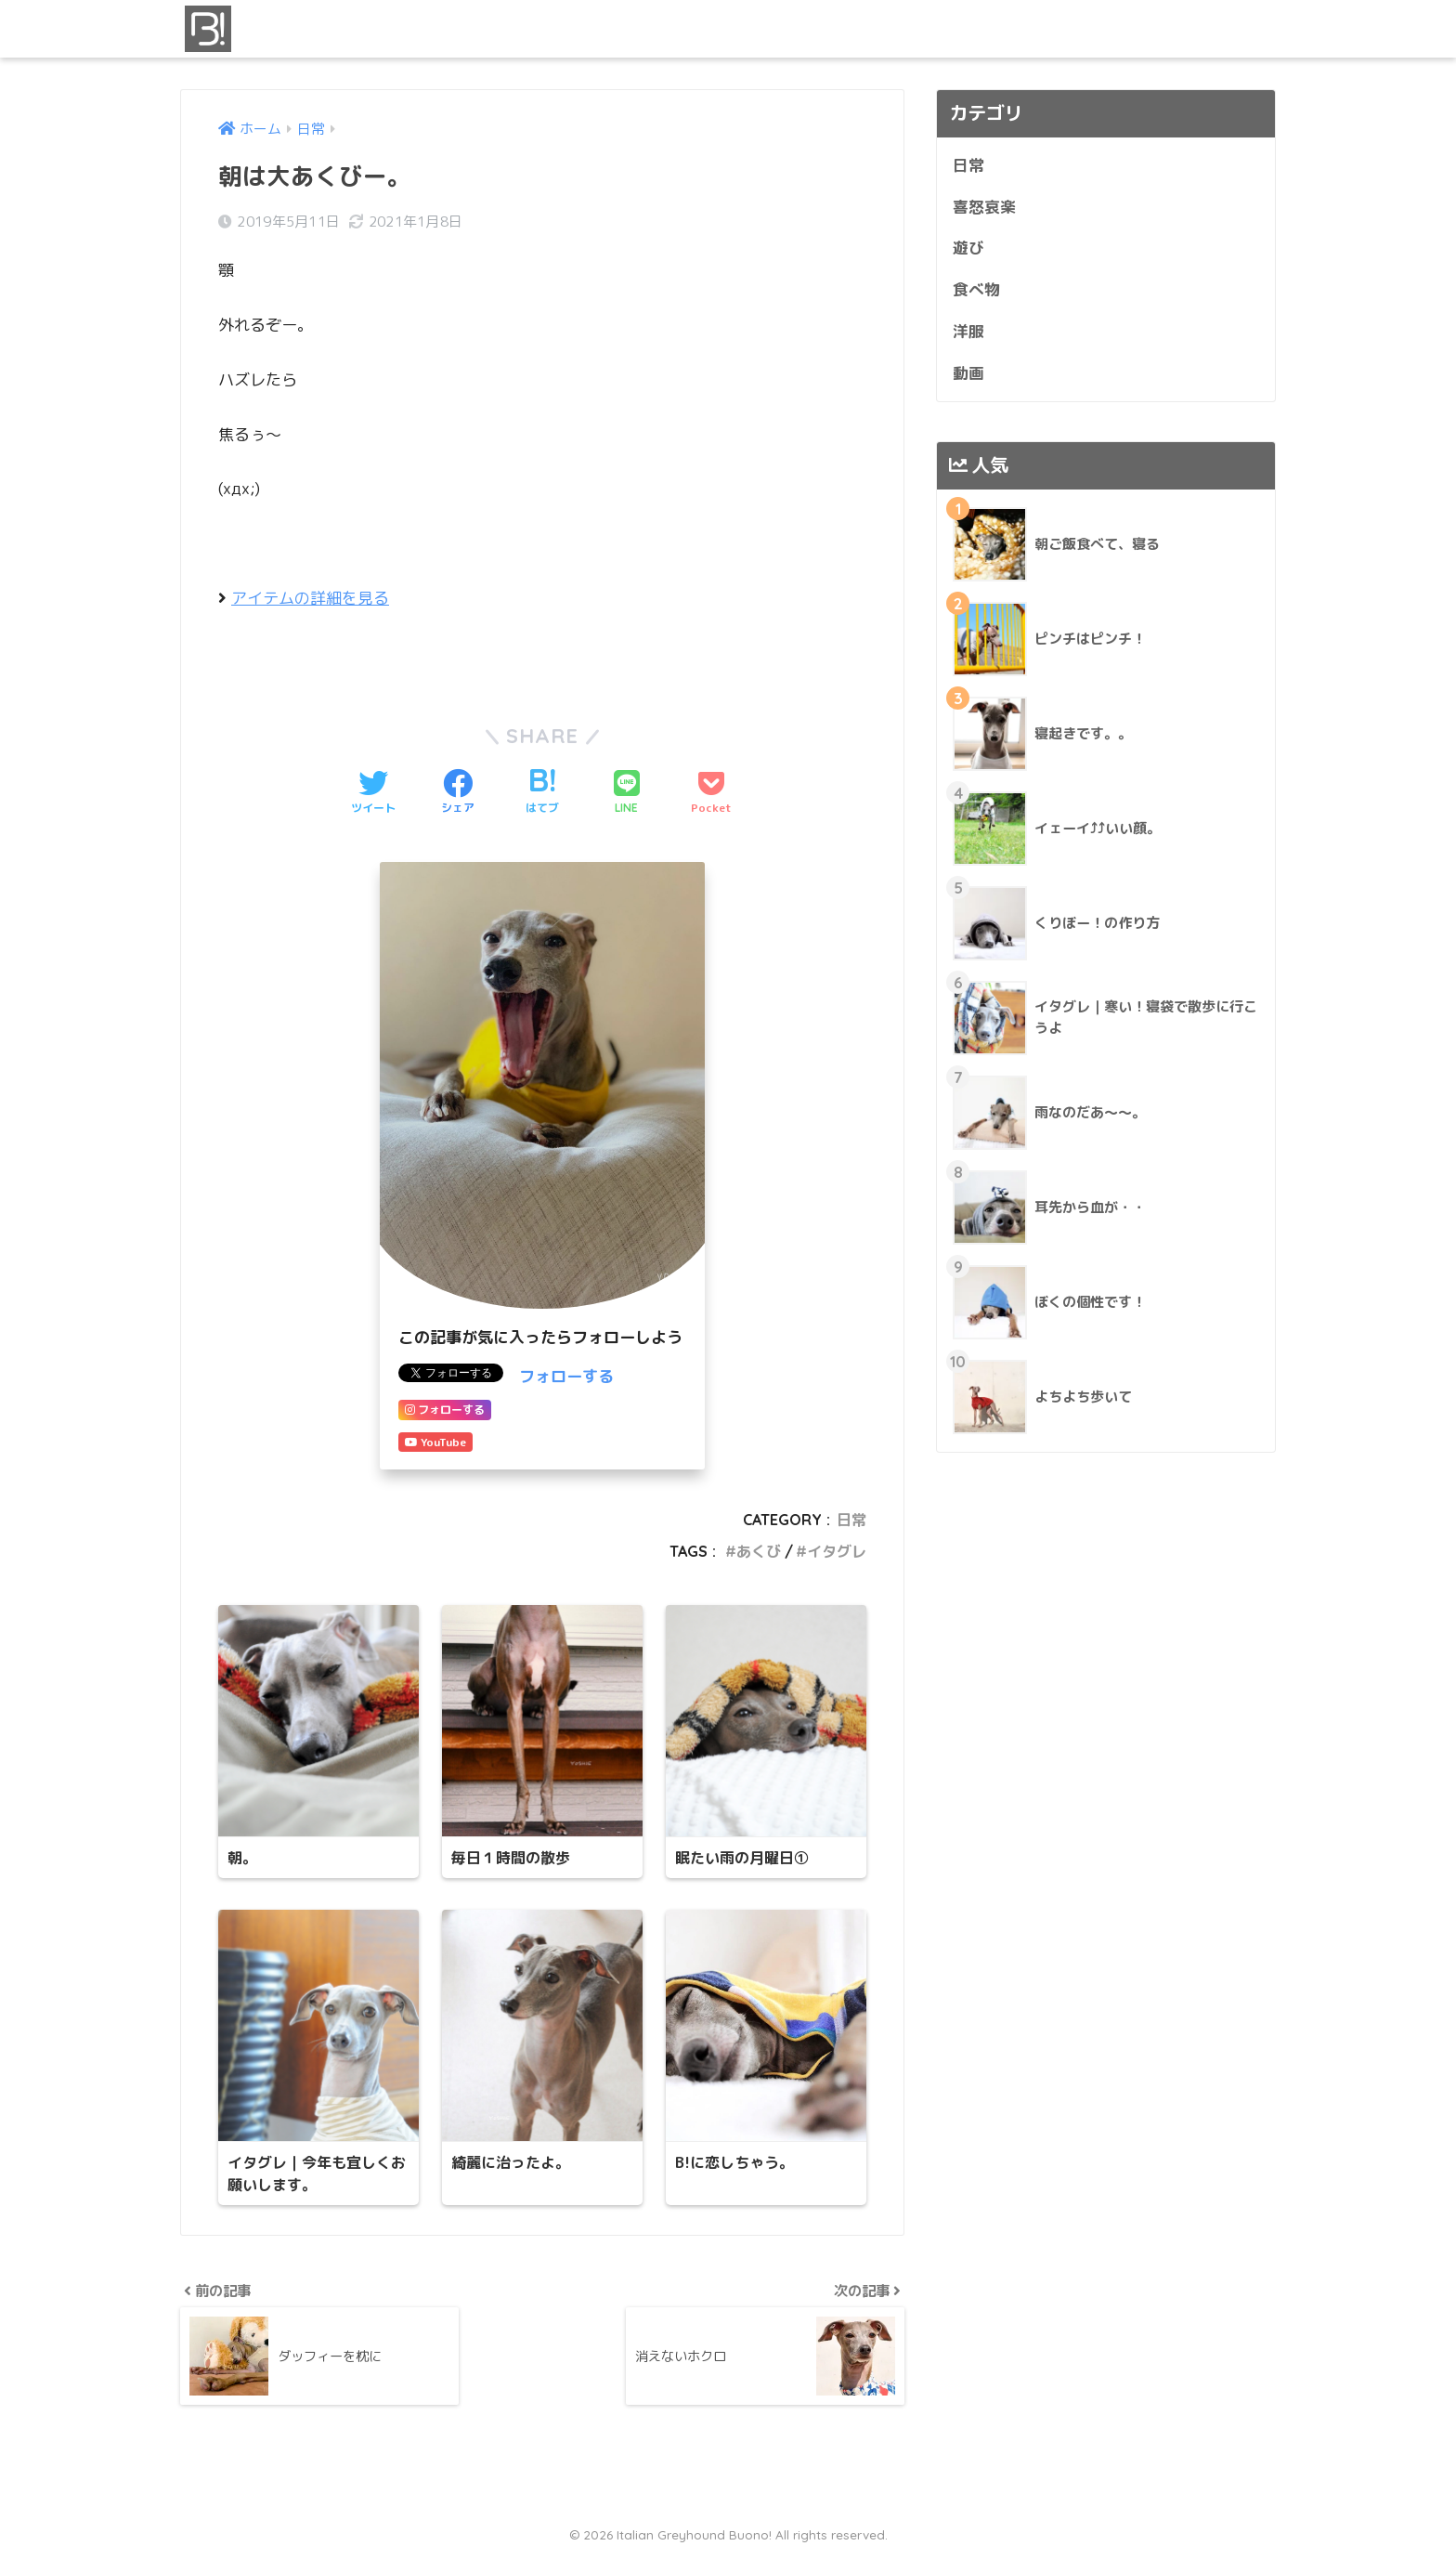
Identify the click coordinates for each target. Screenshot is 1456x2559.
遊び (968, 247)
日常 (851, 1519)
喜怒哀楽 (984, 206)
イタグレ (836, 1551)
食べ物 (976, 289)
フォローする (566, 1376)
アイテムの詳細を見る (310, 597)
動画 (968, 373)
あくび (758, 1551)
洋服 (968, 331)
